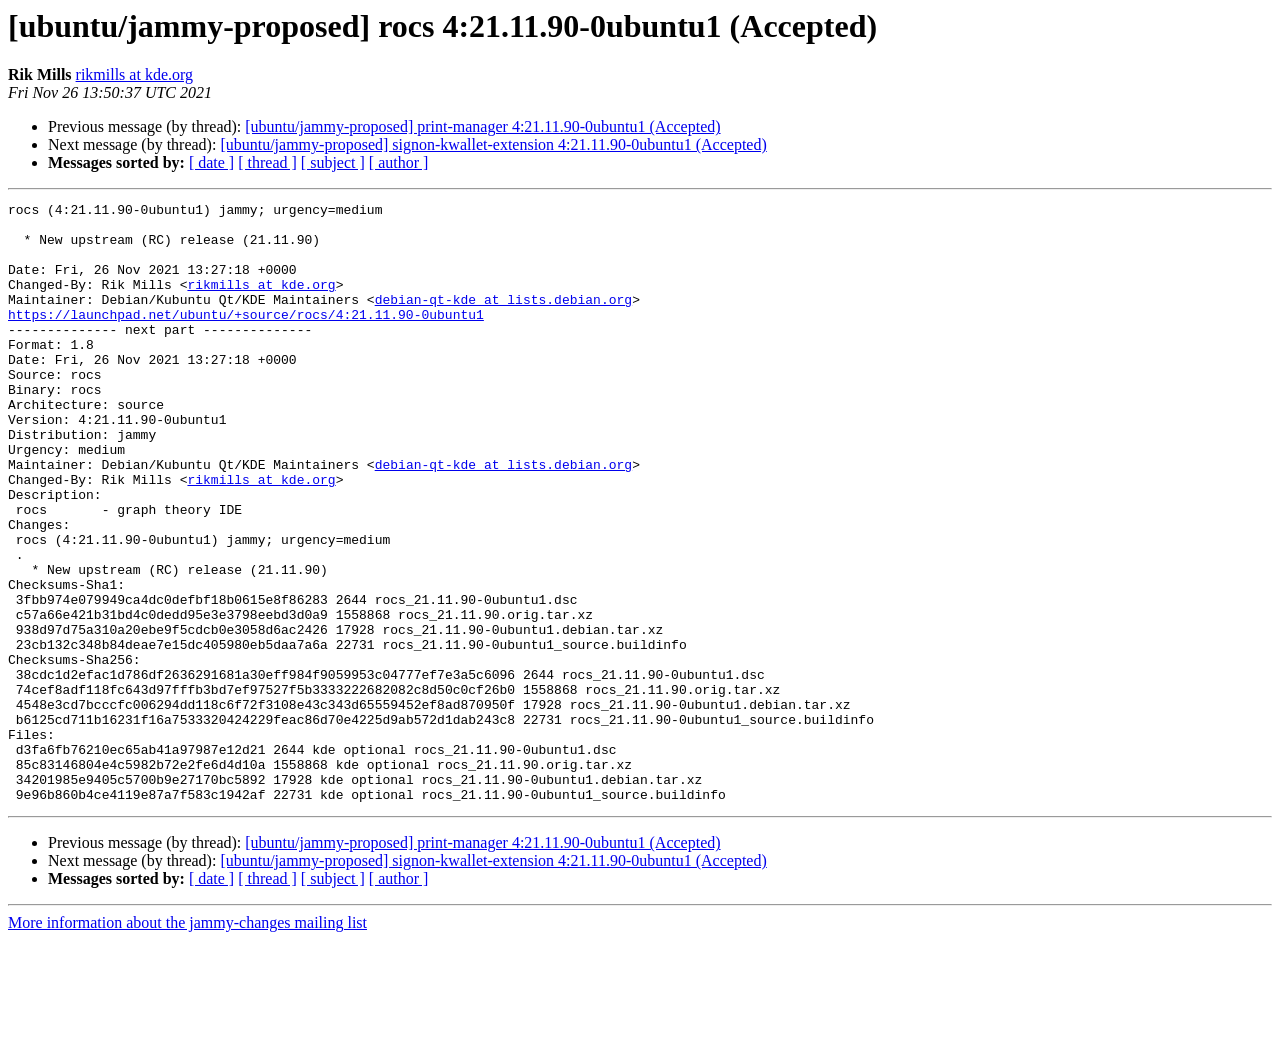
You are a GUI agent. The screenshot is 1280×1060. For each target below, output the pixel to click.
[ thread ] (267, 162)
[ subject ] (333, 162)
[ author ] (399, 162)
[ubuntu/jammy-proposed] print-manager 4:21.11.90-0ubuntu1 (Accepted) (482, 126)
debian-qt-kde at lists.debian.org (503, 320)
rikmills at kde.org (134, 74)
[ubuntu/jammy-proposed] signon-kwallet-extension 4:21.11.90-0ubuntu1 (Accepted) (493, 144)
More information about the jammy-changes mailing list (187, 1042)
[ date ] (211, 162)
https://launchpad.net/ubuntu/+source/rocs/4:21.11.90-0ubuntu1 (246, 338)
